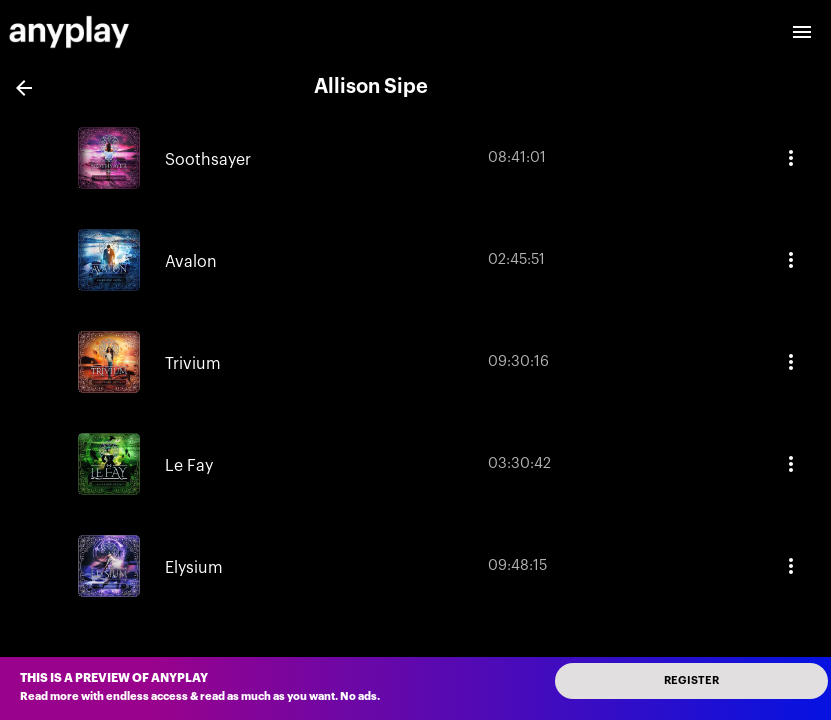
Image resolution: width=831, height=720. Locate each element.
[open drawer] (802, 32)
